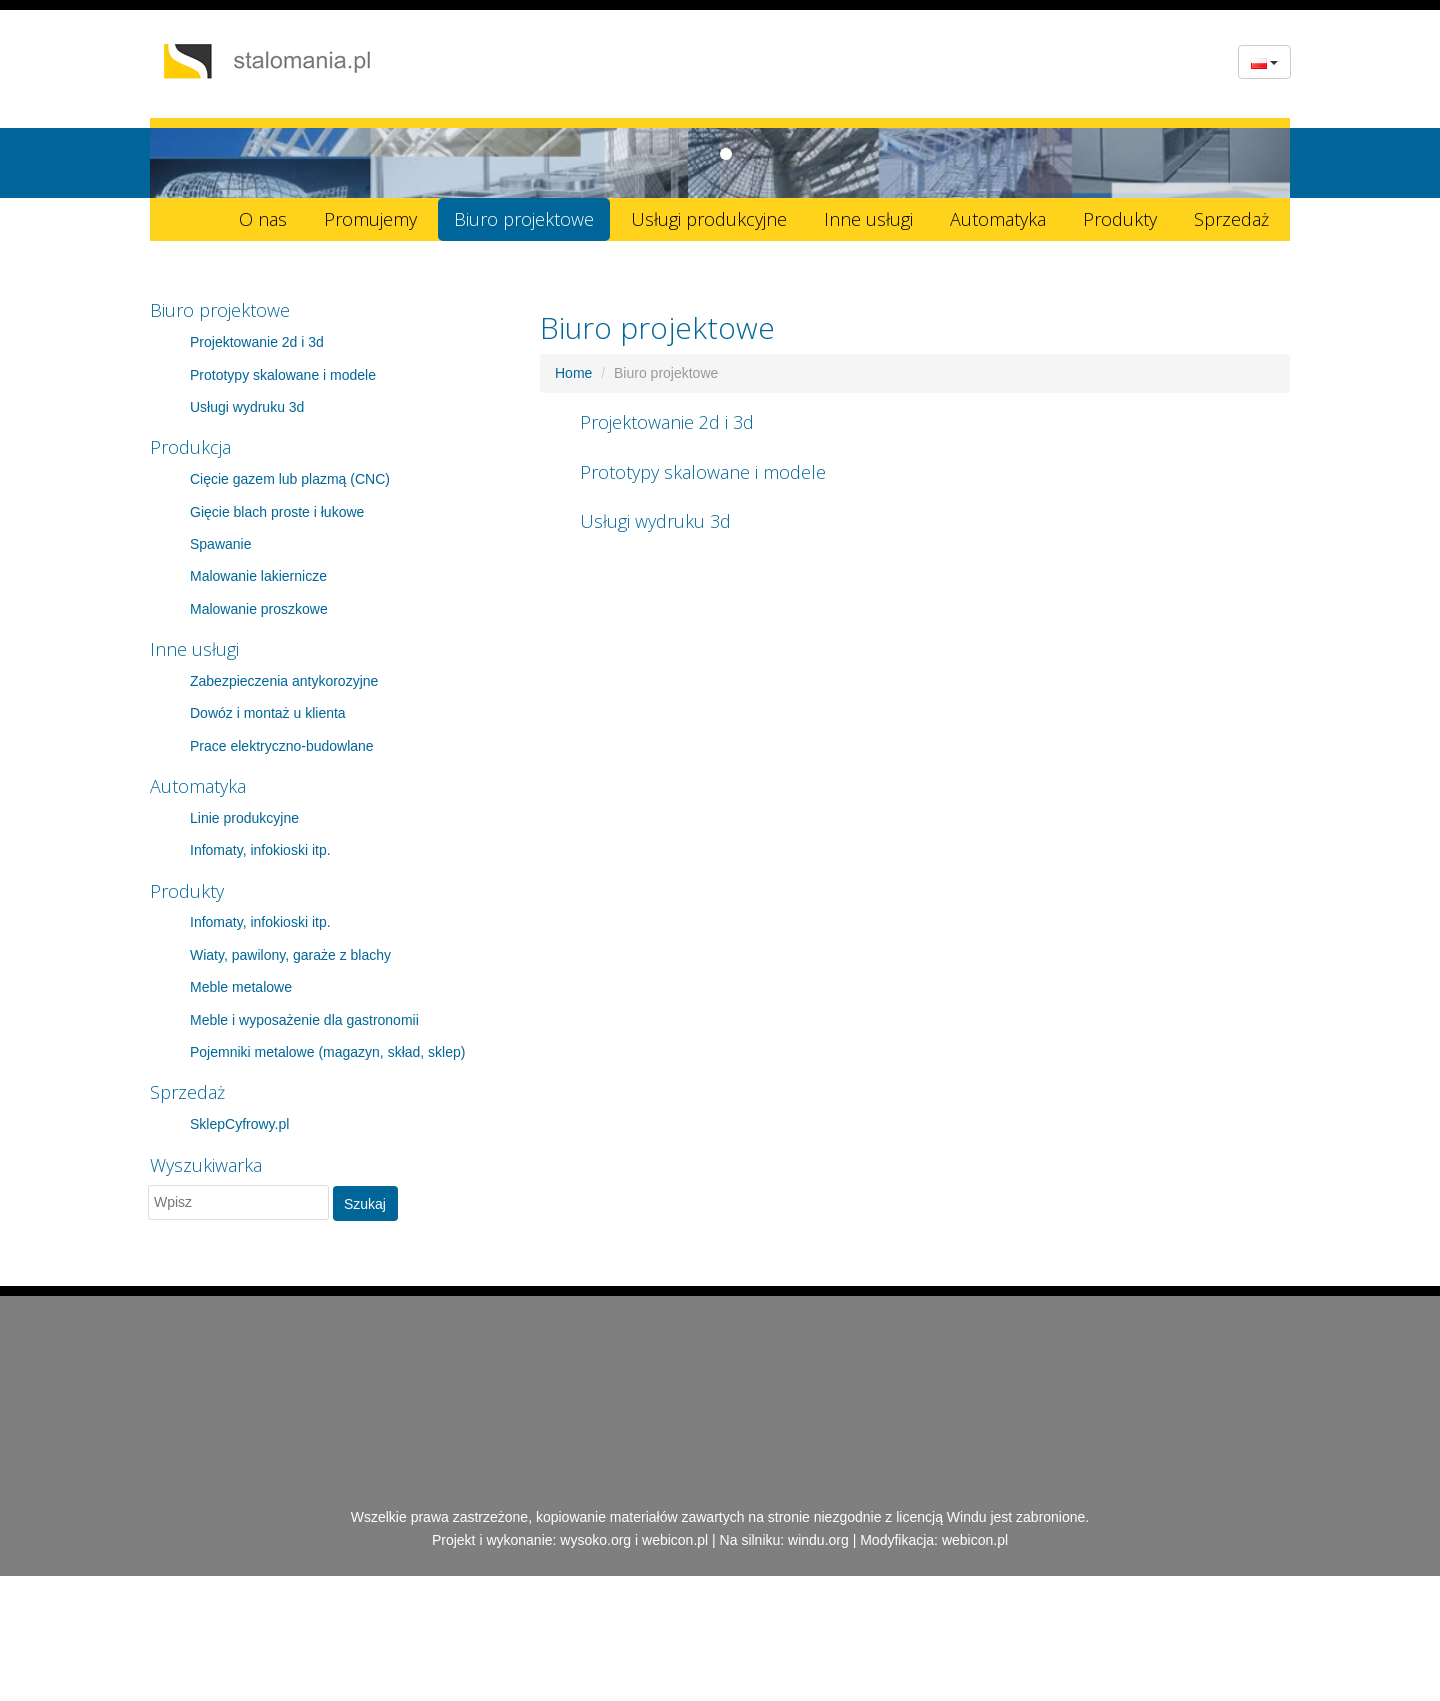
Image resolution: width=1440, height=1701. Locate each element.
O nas (263, 219)
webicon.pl (675, 1540)
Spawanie (221, 544)
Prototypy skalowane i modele (283, 375)
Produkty (1120, 219)
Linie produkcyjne (244, 818)
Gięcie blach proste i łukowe (277, 512)
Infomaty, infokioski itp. (260, 850)
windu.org (818, 1540)
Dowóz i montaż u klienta (268, 713)
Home (573, 373)
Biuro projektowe (524, 219)
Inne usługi (868, 219)
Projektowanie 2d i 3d (257, 342)
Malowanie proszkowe (259, 609)
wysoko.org (595, 1540)
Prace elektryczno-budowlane (282, 746)
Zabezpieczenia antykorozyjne (284, 681)
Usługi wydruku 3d (247, 407)
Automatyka (998, 219)
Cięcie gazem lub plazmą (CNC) (290, 479)
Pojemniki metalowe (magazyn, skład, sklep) (327, 1052)
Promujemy (370, 219)
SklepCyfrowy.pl (239, 1124)
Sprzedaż (1231, 219)
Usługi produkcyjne (709, 219)
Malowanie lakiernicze (258, 576)
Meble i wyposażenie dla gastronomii (304, 1020)
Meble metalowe (241, 987)
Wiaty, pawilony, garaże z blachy (290, 955)
